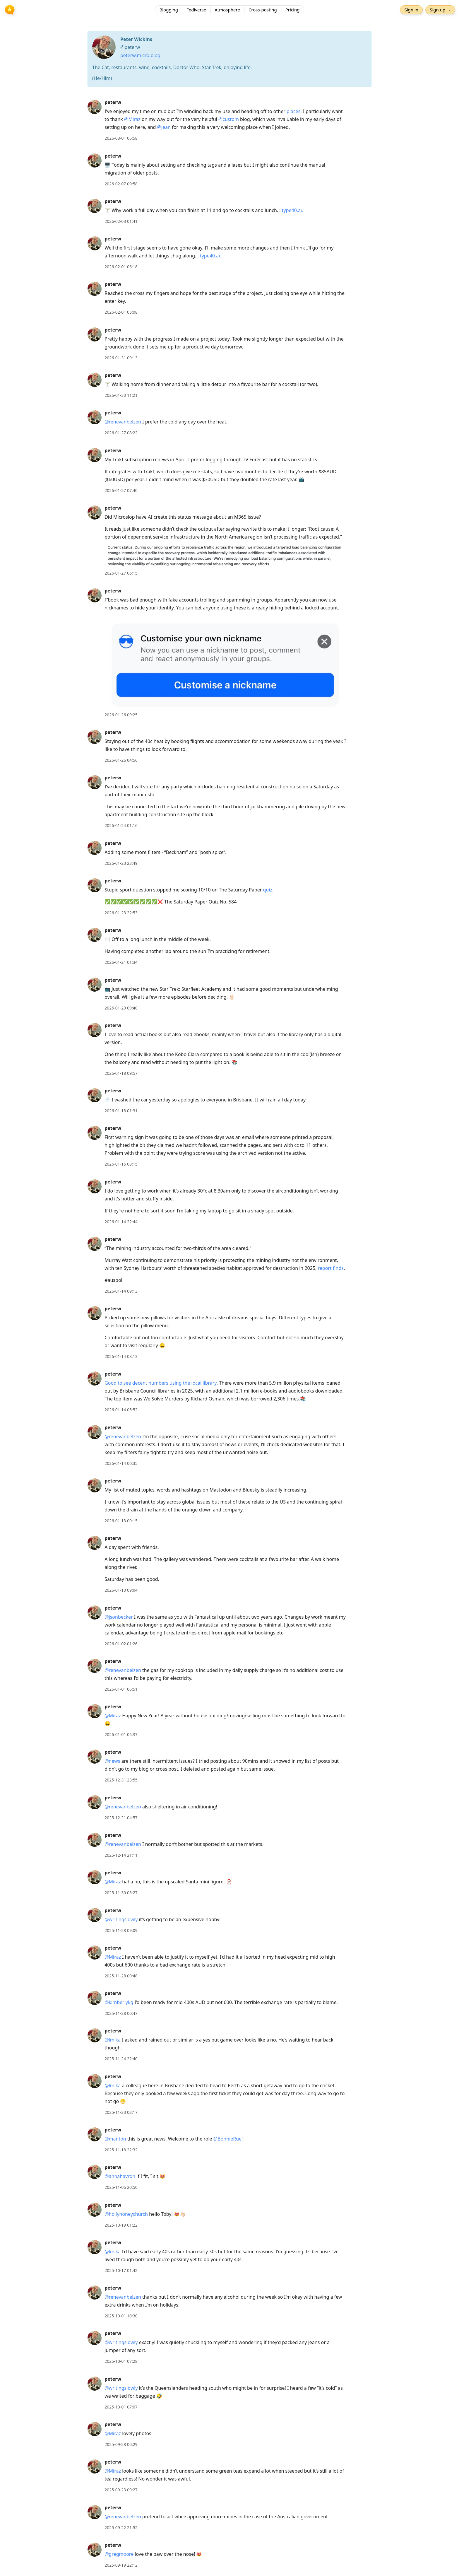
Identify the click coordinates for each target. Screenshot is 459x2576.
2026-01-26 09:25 (121, 715)
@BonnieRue (227, 2139)
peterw (113, 102)
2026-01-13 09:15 (121, 1520)
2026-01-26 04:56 (121, 760)
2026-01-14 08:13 (121, 1356)
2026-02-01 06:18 (121, 266)
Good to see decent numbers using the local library (161, 1383)
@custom (228, 119)
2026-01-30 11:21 (121, 395)
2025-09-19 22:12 (121, 2565)
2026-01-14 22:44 (121, 1221)
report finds (330, 1268)
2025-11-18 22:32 (121, 2150)
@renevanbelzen (123, 421)
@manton (115, 2139)
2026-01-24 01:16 (121, 825)
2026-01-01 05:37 (121, 1734)
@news (112, 1761)
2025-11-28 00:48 (121, 1976)
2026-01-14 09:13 (121, 1291)
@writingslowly (121, 1919)
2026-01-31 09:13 (121, 358)
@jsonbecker (119, 1617)
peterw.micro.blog (140, 55)
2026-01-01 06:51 (121, 1689)
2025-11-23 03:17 (121, 2112)
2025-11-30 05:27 (121, 1892)
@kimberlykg (119, 2002)
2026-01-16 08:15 (121, 1164)
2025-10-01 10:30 (121, 2316)
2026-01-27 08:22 (121, 432)
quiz (267, 889)
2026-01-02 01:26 (121, 1643)
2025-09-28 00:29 (121, 2444)
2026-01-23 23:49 (121, 863)
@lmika (113, 2040)
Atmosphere (227, 10)
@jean (164, 127)
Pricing (292, 10)
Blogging (168, 10)
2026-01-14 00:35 (121, 1463)
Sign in (411, 10)
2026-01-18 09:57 (121, 1073)
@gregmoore (119, 2554)
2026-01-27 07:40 (121, 490)
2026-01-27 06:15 (121, 573)
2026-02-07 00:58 (121, 184)
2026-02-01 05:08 (121, 312)
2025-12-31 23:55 (121, 1780)
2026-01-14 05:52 (121, 1409)
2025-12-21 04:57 (121, 1817)
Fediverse (196, 10)
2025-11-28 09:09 (121, 1930)
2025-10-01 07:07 (121, 2407)
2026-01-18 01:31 (121, 1110)
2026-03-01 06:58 (121, 138)
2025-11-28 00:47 (121, 2013)
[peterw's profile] (95, 106)
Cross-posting (263, 10)
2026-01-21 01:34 (121, 962)
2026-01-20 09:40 (121, 1008)
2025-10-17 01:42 (121, 2270)
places (293, 111)
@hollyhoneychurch (126, 2214)
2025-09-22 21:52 (121, 2527)
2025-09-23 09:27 (121, 2490)
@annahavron (120, 2176)
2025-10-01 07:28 (121, 2361)
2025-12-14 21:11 (121, 1855)
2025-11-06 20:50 (121, 2187)
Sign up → (439, 10)
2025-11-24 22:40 (121, 2058)
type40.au (293, 210)
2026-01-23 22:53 (121, 912)
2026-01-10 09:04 (121, 1590)
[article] (229, 120)
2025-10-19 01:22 (121, 2225)
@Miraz (132, 119)
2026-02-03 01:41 (121, 221)
